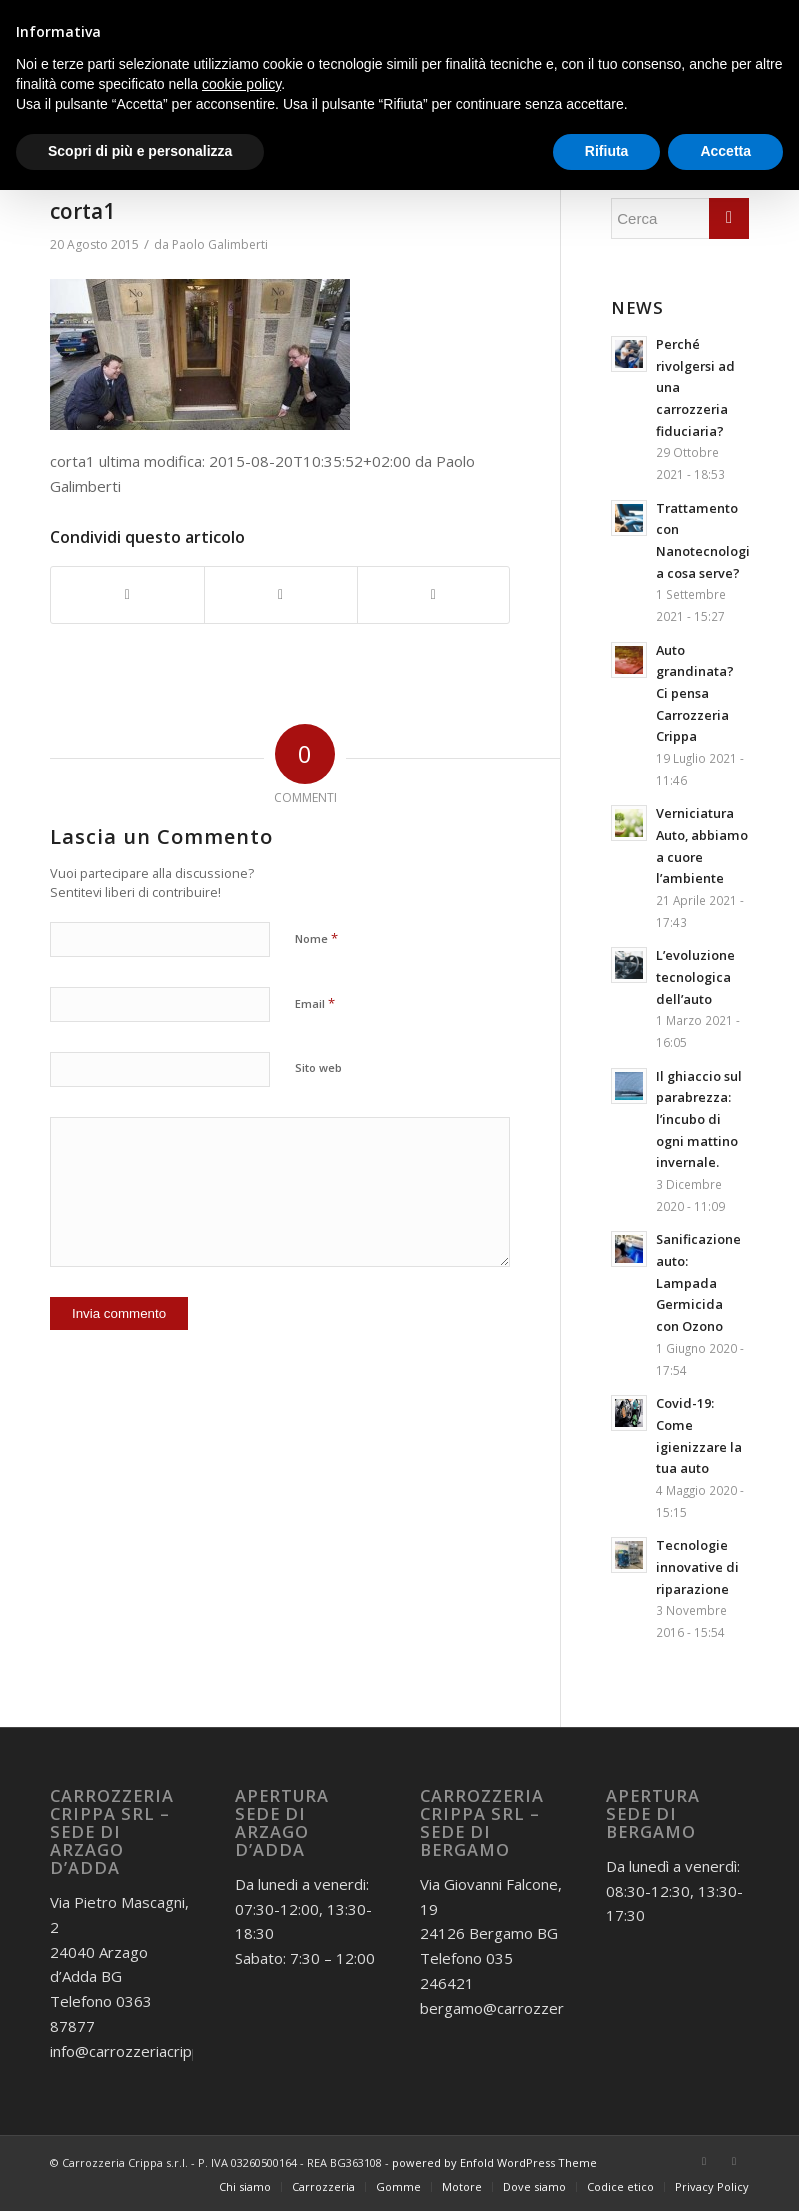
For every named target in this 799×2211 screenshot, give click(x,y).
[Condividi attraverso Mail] (434, 595)
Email (315, 1003)
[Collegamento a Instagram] (734, 2161)
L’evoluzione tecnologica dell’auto (695, 976)
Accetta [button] (725, 151)
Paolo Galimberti (220, 244)
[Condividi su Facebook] (127, 595)
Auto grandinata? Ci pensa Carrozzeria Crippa (695, 693)
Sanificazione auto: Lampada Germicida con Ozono (698, 1282)
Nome (316, 938)
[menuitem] (245, 2187)
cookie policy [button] (241, 84)
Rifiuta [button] (607, 151)
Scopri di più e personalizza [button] (140, 151)
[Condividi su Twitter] (281, 595)
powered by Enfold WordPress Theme (494, 2162)
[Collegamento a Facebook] (704, 2161)
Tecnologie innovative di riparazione (697, 1566)
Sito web (318, 1067)
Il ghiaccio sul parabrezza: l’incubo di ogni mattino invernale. (699, 1119)
